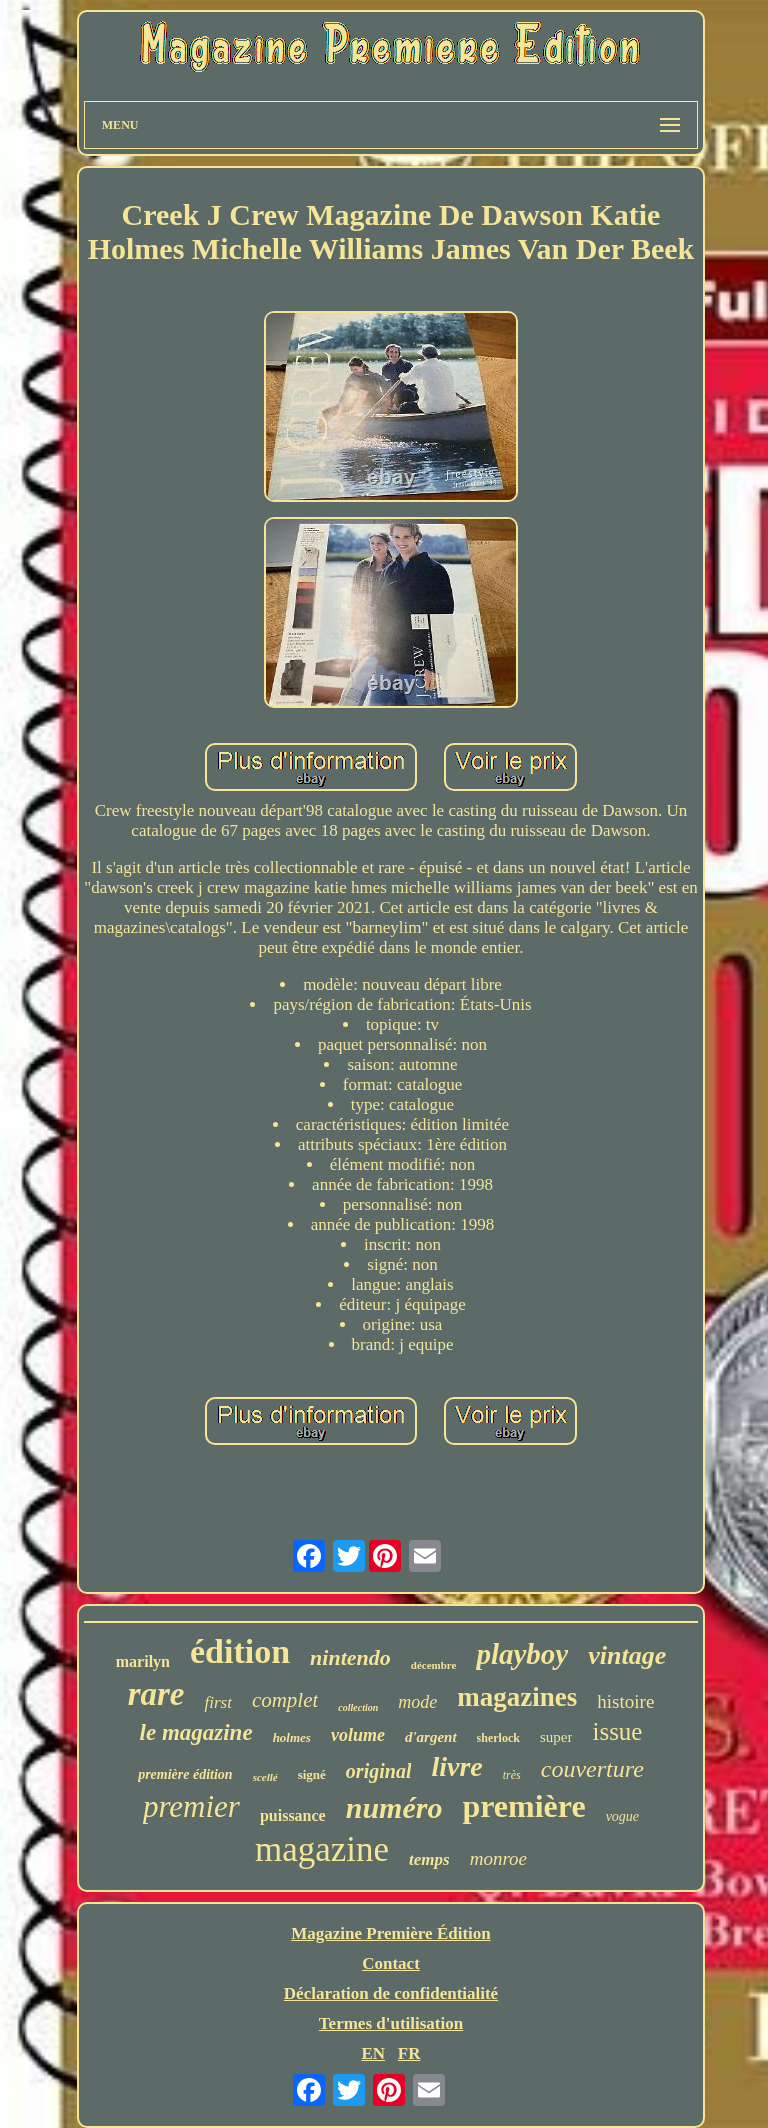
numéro (394, 1807)
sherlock (498, 1738)
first (217, 1702)
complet (285, 1700)
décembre (434, 1665)
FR (409, 2053)
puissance (293, 1815)
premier (191, 1806)
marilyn (143, 1661)
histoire (625, 1701)
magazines (517, 1697)
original (379, 1771)
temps (429, 1859)
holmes (292, 1737)
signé (312, 1774)
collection (358, 1707)
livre (456, 1766)
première (523, 1806)
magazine (322, 1849)
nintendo (350, 1657)
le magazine (196, 1732)
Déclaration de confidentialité (391, 1993)
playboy (522, 1654)
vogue (622, 1816)
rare (156, 1694)
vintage (627, 1655)
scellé (265, 1777)
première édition (185, 1774)
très (512, 1775)
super (556, 1737)
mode (417, 1702)
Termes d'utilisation (391, 2023)
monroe (498, 1858)
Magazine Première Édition (391, 1933)
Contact (391, 1963)
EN (373, 2053)
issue (617, 1731)
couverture (592, 1769)
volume (358, 1735)
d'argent (431, 1737)
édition (240, 1651)
